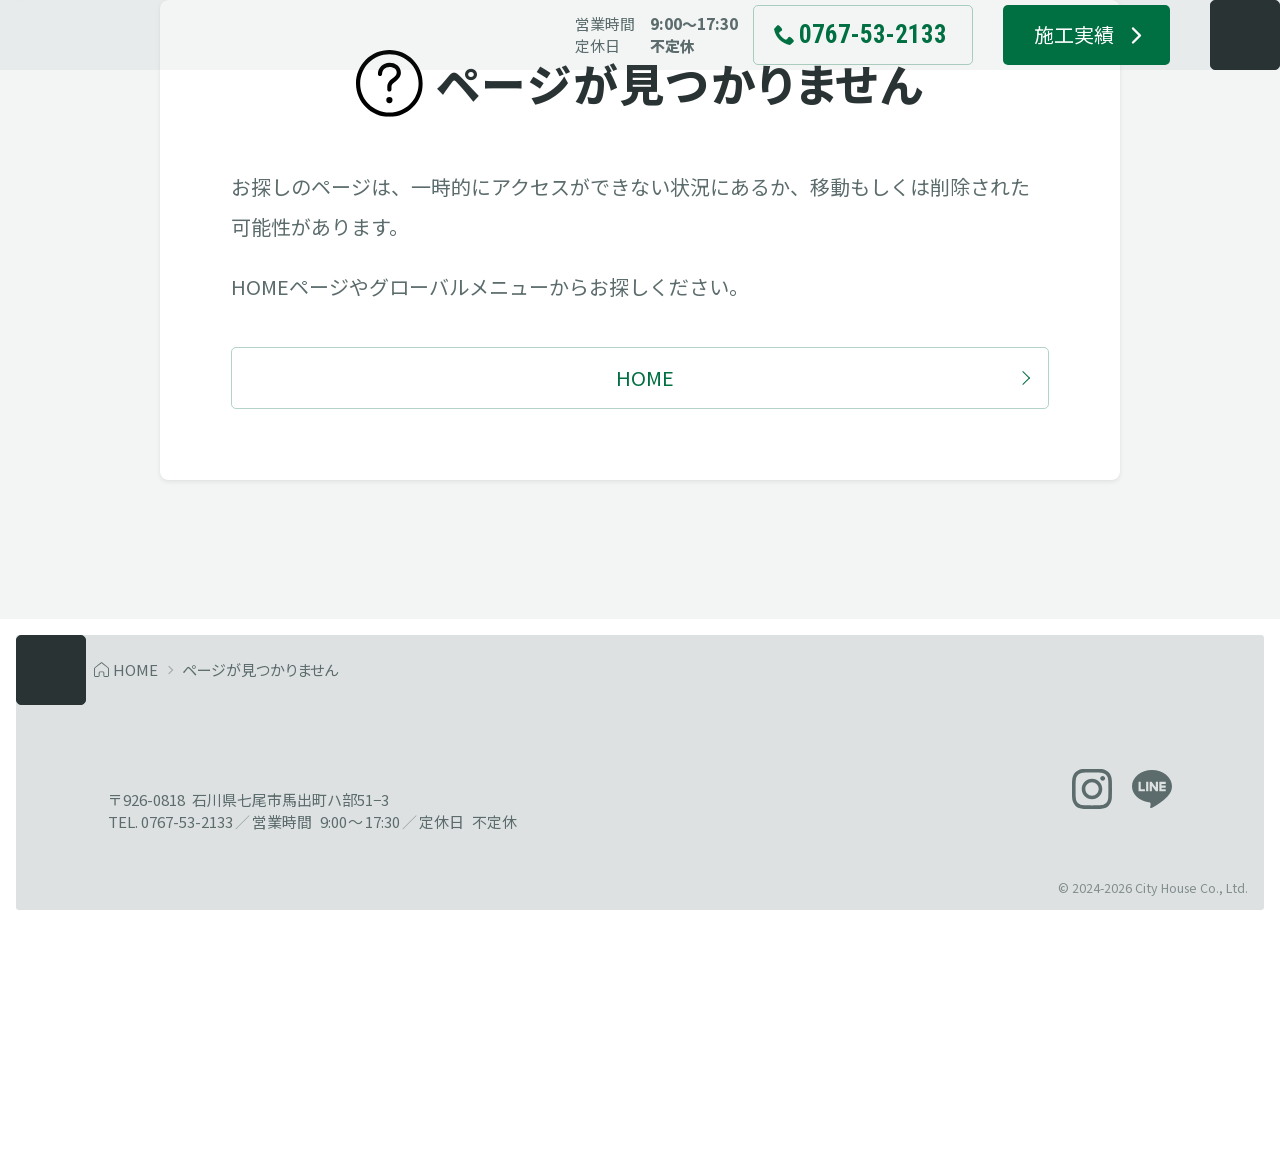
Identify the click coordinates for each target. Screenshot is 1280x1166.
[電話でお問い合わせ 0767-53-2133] (821, 70)
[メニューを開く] (1204, 70)
